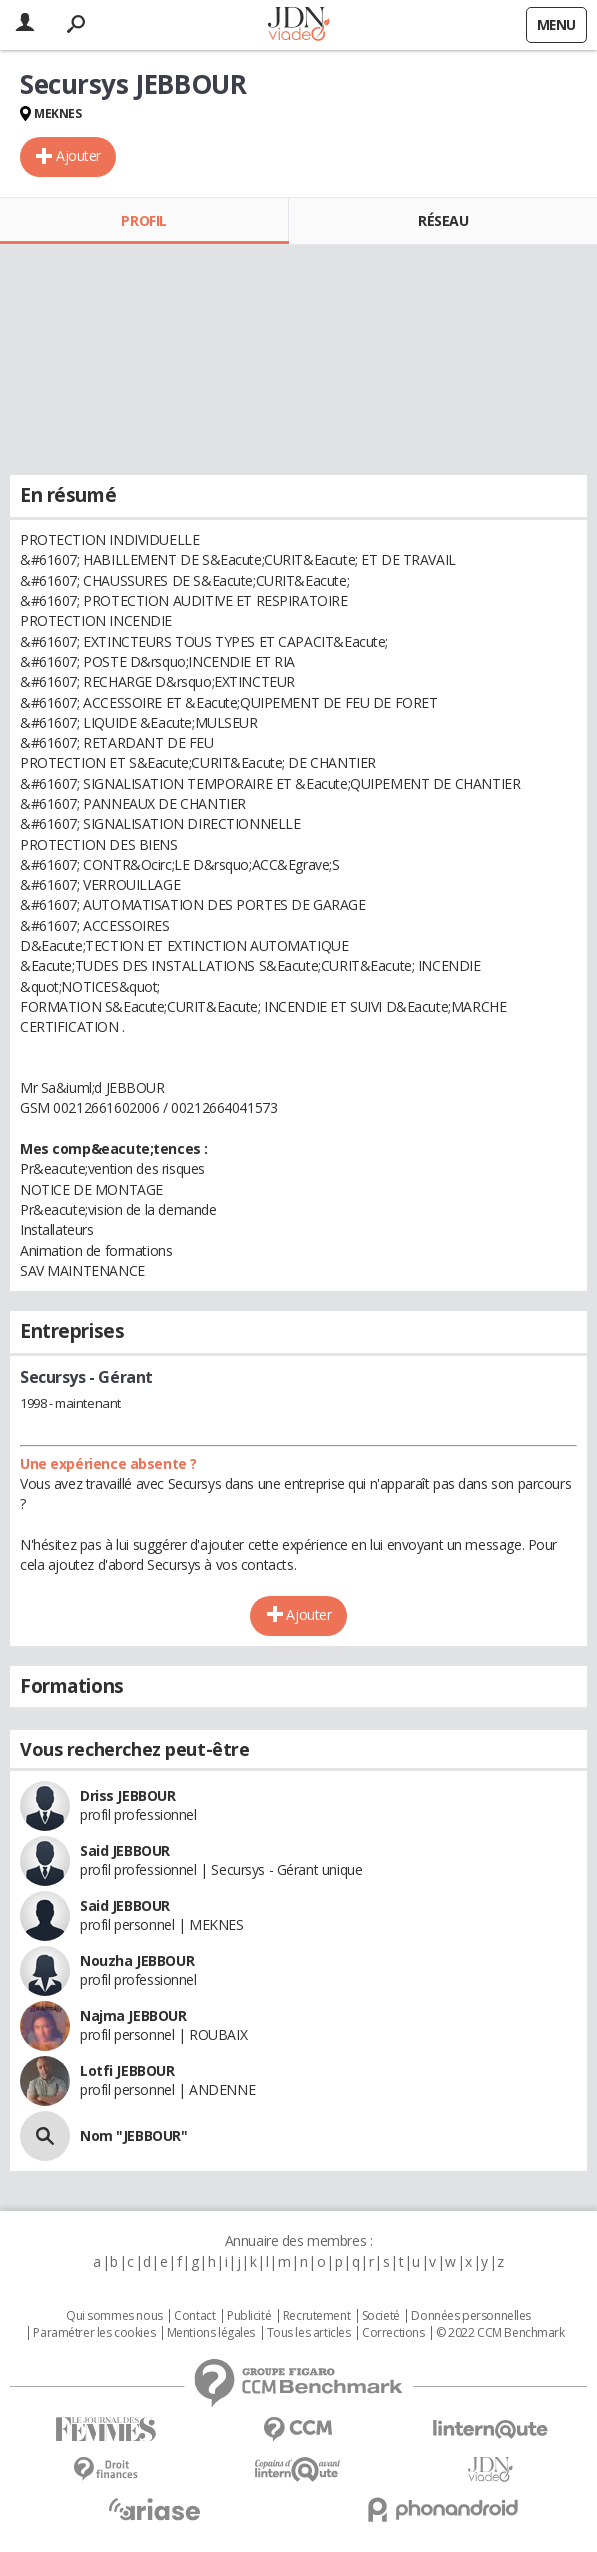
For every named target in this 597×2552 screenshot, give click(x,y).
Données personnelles (471, 2316)
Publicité (249, 2316)
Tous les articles (309, 2333)
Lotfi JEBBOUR (127, 2070)
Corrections (393, 2333)
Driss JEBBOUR (128, 1795)
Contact (194, 2316)
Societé (381, 2316)
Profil (143, 220)
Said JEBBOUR (125, 1850)
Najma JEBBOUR (133, 2015)
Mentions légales (211, 2333)
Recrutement (316, 2316)
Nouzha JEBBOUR (137, 1960)
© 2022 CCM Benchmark (500, 2333)
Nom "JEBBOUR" (134, 2135)
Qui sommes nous (114, 2316)
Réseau (443, 220)
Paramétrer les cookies (94, 2333)
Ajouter (78, 155)
